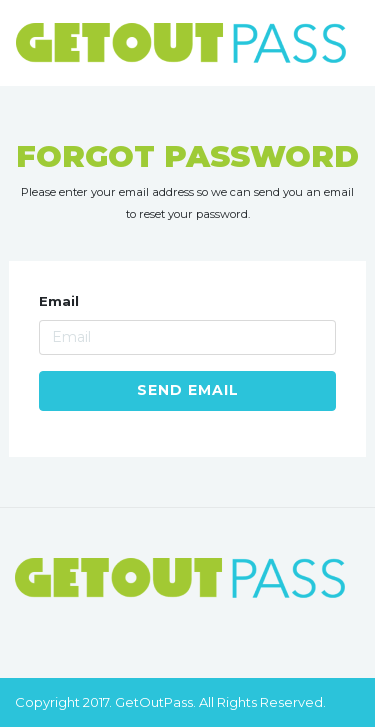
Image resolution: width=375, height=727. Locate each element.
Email (59, 301)
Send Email (188, 390)
